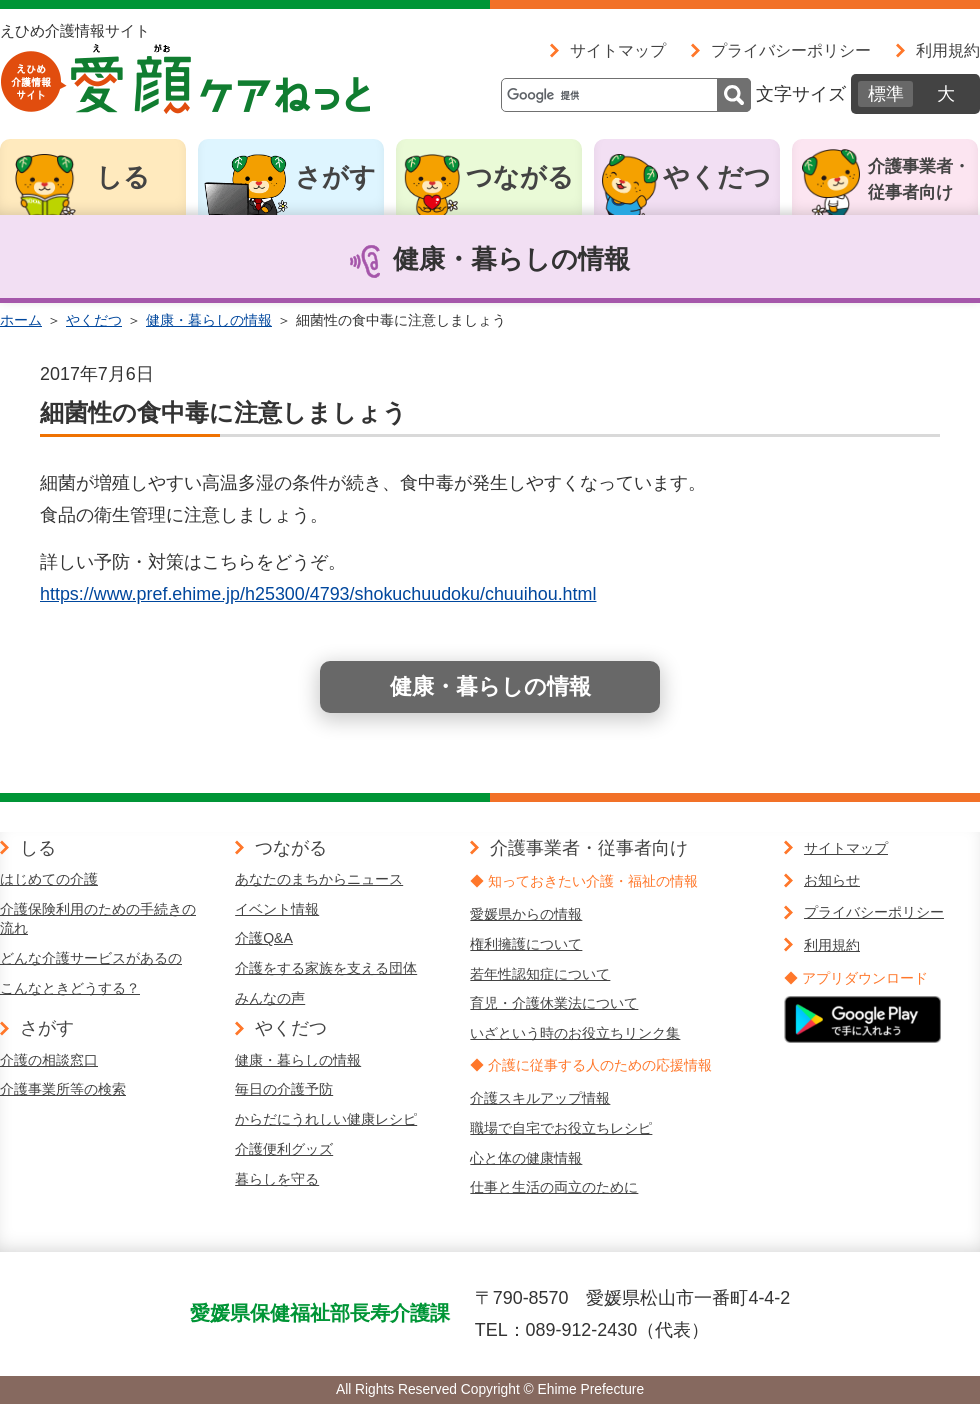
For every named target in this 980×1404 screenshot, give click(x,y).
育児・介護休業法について (554, 1003)
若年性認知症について (540, 974)
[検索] (626, 95)
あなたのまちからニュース (319, 879)
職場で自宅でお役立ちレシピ (561, 1128)
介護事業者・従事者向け (919, 179)
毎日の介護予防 (284, 1089)
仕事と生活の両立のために (554, 1187)
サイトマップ (618, 50)
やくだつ (717, 177)
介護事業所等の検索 (63, 1089)
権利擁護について (526, 944)
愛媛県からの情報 (526, 914)
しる (123, 177)
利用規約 (948, 50)
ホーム (21, 320)
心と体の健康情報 (526, 1158)
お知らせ (832, 880)
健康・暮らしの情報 (209, 320)
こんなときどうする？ (70, 988)
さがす (335, 177)
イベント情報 (277, 909)
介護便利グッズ (284, 1149)
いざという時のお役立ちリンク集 (575, 1033)
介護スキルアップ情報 (540, 1098)
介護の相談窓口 (49, 1060)
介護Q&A (264, 938)
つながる (520, 177)
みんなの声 (270, 998)
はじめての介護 (49, 879)
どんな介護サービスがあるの (91, 958)
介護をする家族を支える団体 (326, 968)
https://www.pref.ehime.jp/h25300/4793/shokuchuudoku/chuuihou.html (318, 594)
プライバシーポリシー (791, 50)
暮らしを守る (277, 1179)
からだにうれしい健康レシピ (326, 1119)
